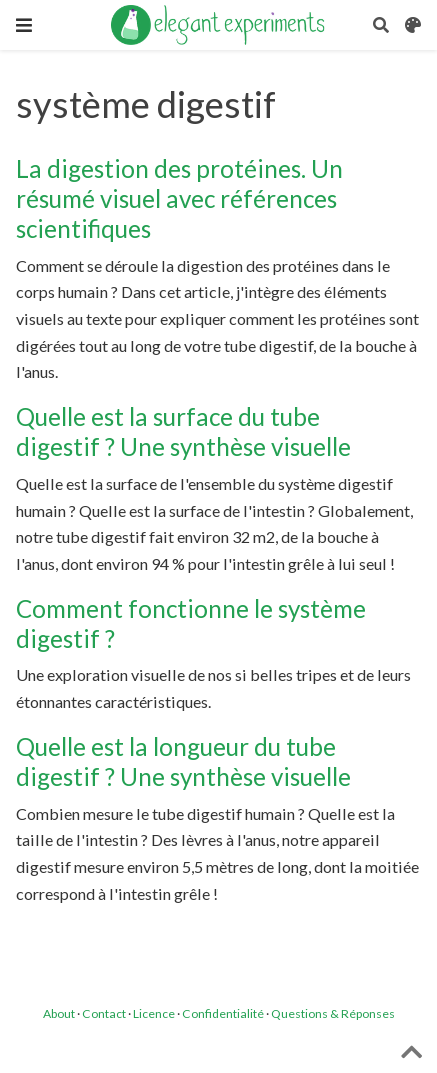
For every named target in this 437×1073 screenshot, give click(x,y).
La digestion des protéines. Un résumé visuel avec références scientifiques (179, 199)
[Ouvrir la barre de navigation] (24, 25)
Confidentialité (223, 1013)
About (59, 1013)
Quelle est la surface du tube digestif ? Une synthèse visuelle (183, 431)
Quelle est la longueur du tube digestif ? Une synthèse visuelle (183, 761)
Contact (104, 1013)
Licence (154, 1013)
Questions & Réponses (333, 1013)
